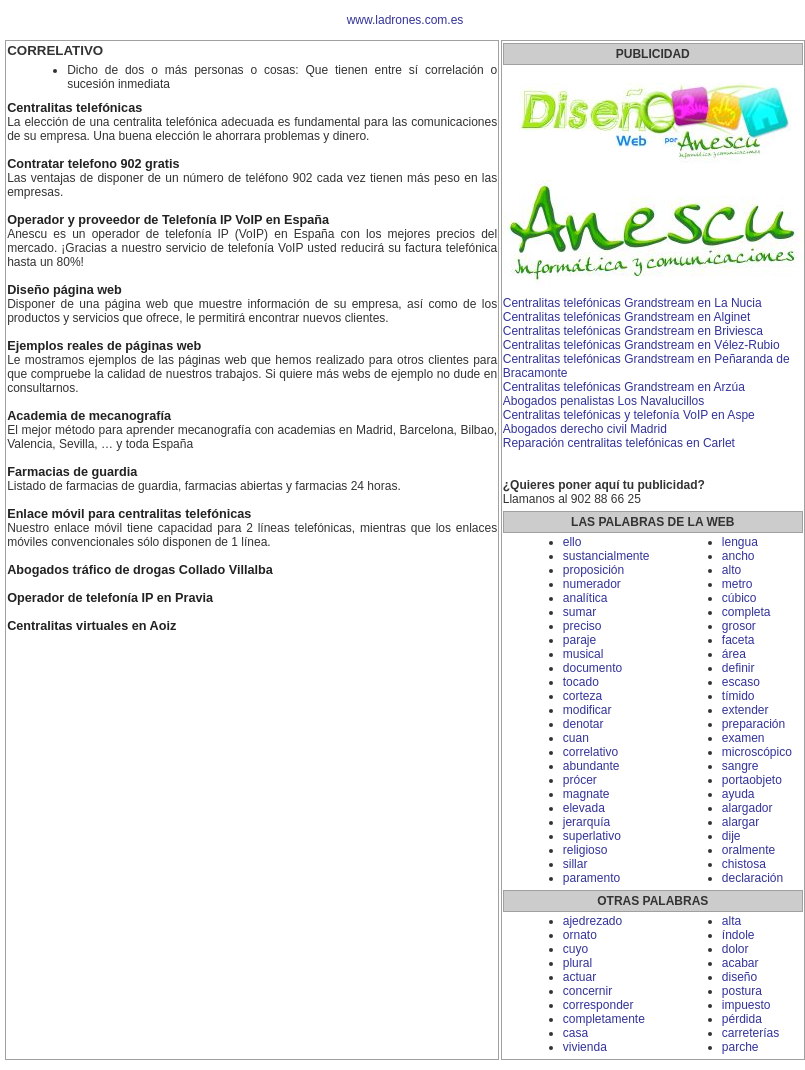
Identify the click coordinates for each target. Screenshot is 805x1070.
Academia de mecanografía (89, 416)
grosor (739, 626)
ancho (738, 556)
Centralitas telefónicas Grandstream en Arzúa (624, 387)
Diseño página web (64, 290)
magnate (586, 794)
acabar (740, 963)
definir (738, 668)
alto (731, 570)
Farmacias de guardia (72, 472)
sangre (740, 766)
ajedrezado (592, 921)
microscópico (757, 752)
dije (731, 836)
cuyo (575, 949)
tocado (581, 682)
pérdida (742, 1019)
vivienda (585, 1047)
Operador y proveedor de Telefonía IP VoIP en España (168, 220)
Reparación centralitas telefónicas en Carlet (619, 443)
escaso (741, 682)
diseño (739, 977)
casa (575, 1033)
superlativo (592, 836)
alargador (747, 808)
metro (737, 584)
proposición (593, 570)
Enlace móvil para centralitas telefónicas (129, 514)
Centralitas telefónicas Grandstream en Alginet (626, 317)
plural (577, 963)
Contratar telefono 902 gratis (93, 164)
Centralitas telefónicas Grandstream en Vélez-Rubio (641, 345)
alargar (740, 822)
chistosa (744, 864)
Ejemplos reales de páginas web (104, 346)
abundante (591, 766)
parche (740, 1047)
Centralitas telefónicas (74, 108)
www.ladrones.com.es (405, 20)
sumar (579, 612)
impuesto (746, 1005)
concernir (587, 991)
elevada (584, 808)
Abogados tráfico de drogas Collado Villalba (140, 570)
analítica (585, 598)
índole (738, 935)
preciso (582, 626)
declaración (752, 878)
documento (592, 668)
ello (572, 542)
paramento (591, 878)
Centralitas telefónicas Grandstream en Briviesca (633, 331)
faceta (738, 640)
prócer (580, 780)
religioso (585, 850)
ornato (580, 935)
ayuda (738, 794)
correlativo (590, 752)
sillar (575, 864)
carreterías (750, 1033)
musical (583, 654)
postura (742, 991)
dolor (735, 949)
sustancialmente (606, 556)
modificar (587, 710)
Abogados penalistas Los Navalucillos (603, 401)
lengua (740, 542)
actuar (579, 977)
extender (745, 710)
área (734, 654)
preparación (753, 724)
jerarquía (586, 822)
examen (743, 738)
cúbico (739, 598)
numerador (592, 584)
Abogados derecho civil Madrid (585, 429)
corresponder (598, 1005)
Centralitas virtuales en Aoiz (91, 626)
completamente (604, 1019)
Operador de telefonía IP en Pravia (110, 598)
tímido (738, 696)
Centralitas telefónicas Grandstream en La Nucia (632, 303)
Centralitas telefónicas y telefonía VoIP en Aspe (629, 415)
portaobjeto (752, 780)
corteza (582, 696)
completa (746, 612)
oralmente (748, 850)
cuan (576, 738)
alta (731, 921)
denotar (583, 724)
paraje (579, 640)
